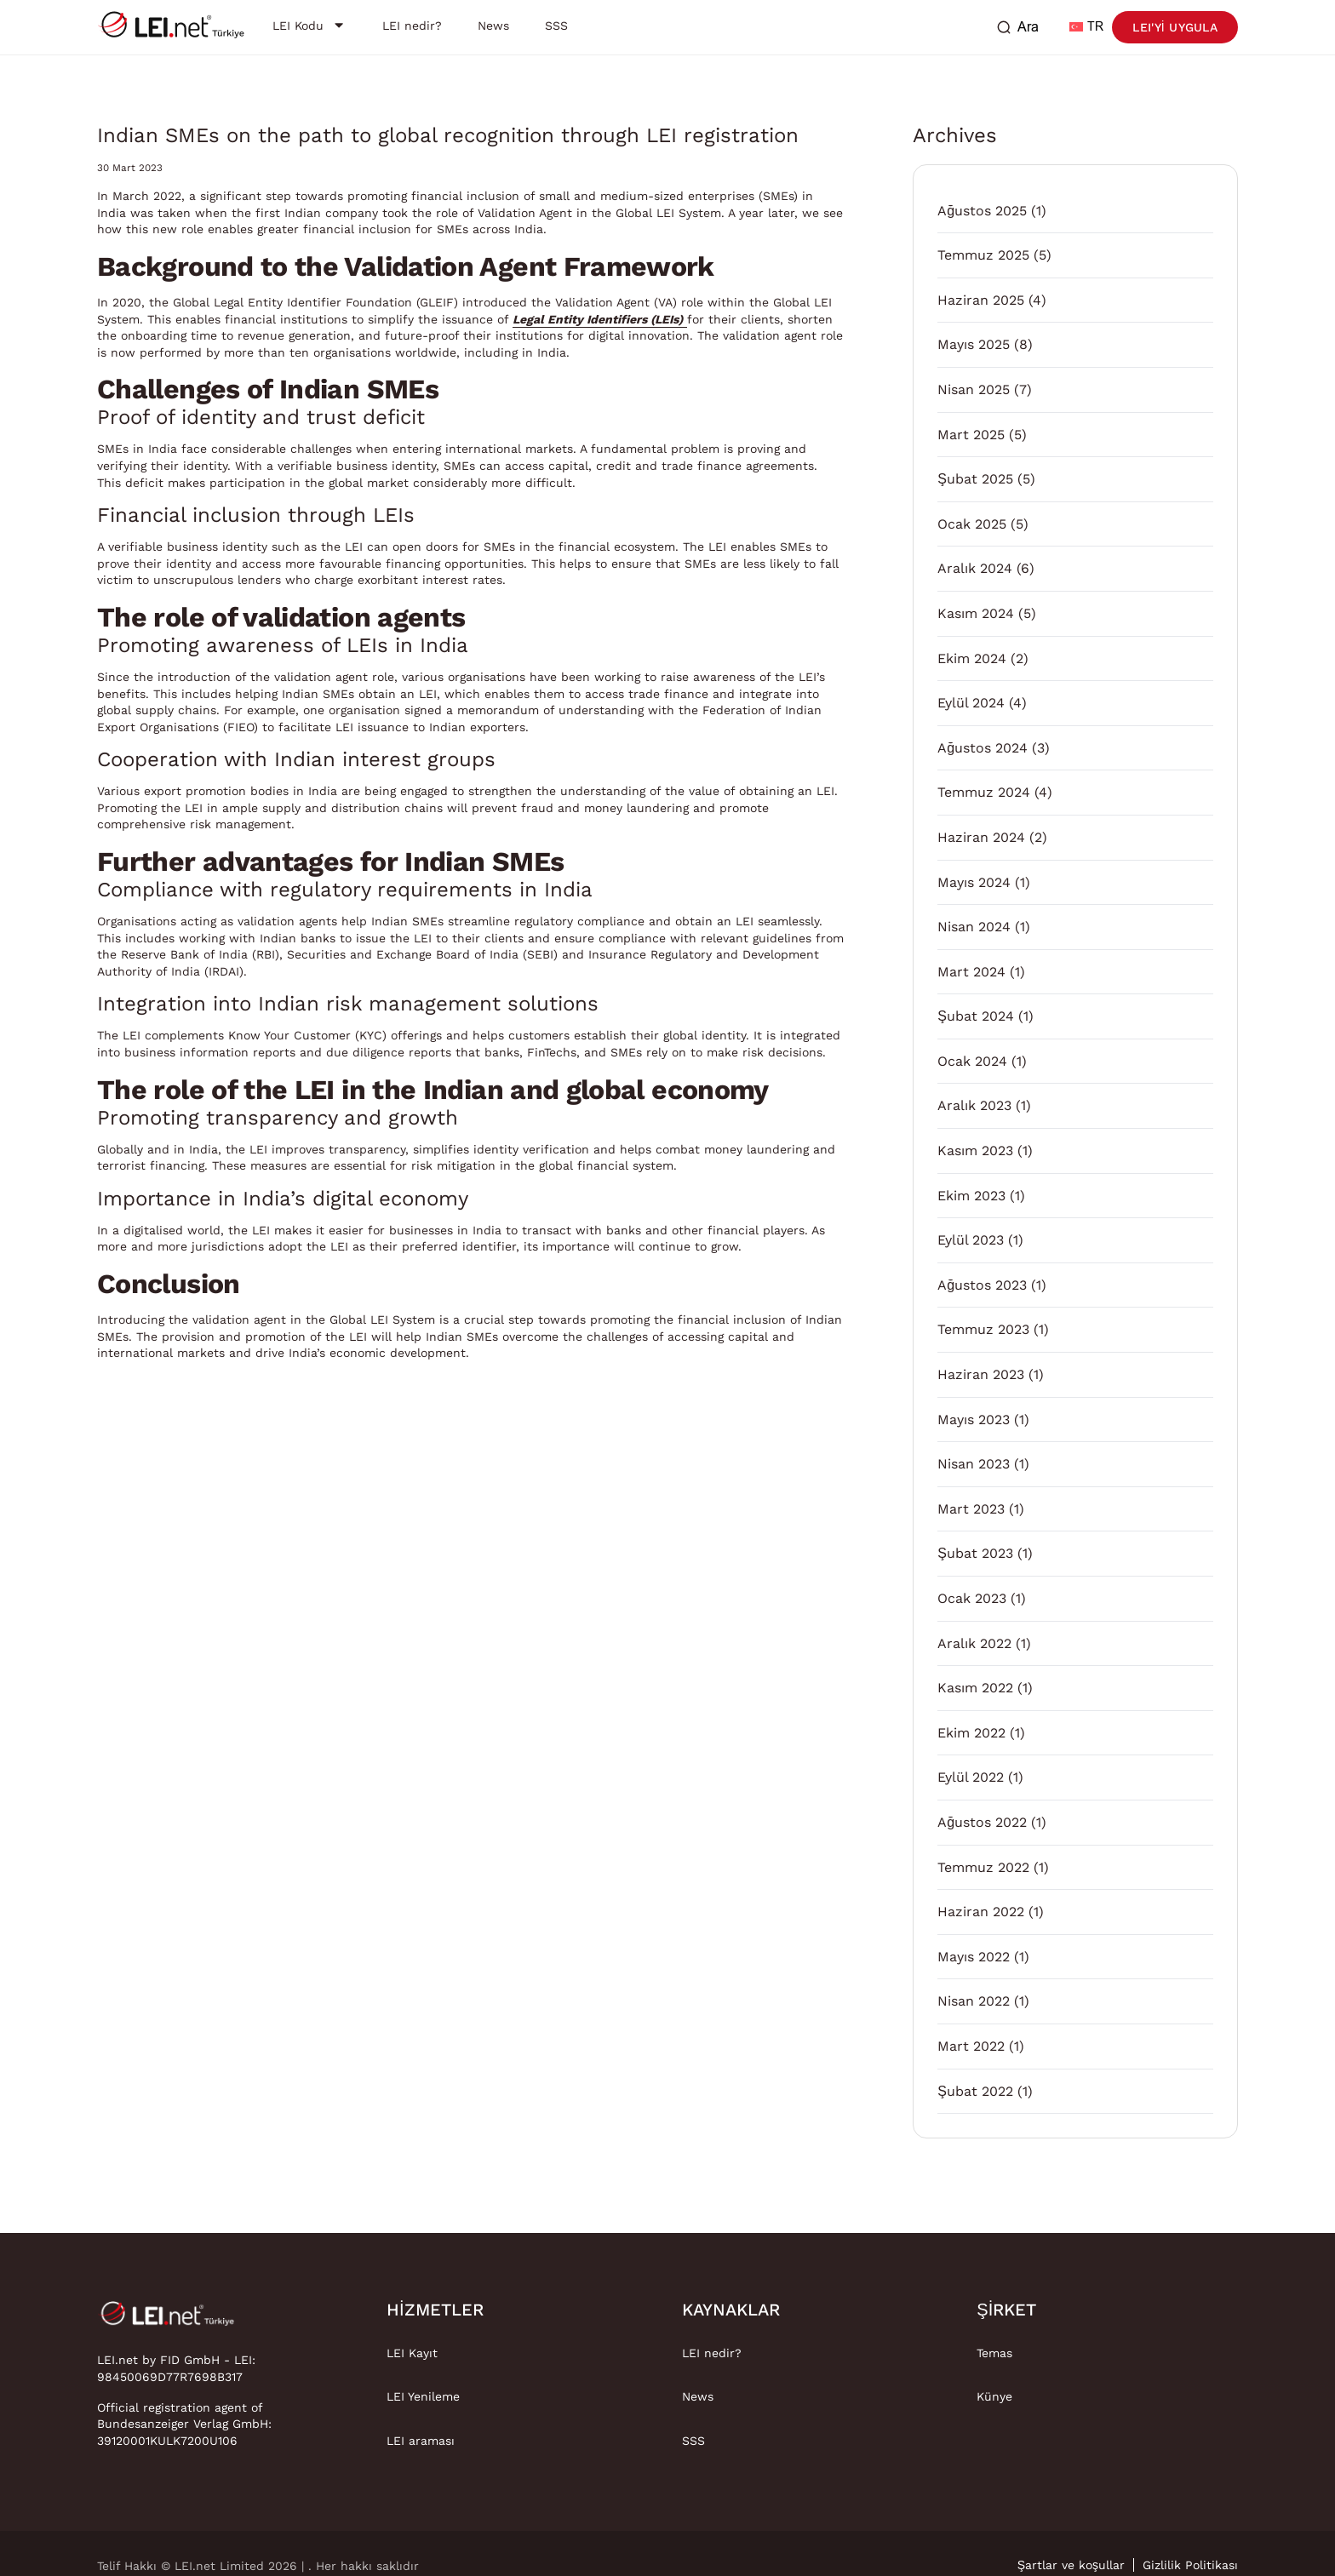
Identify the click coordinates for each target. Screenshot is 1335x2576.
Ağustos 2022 (982, 1822)
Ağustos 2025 (982, 211)
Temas (994, 2353)
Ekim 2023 (971, 1196)
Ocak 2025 (971, 524)
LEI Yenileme (423, 2396)
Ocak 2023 (971, 1598)
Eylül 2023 (970, 1240)
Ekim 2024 (971, 658)
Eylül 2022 (970, 1777)
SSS (693, 2440)
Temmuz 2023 (983, 1329)
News (697, 2396)
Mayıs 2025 (973, 344)
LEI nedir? (712, 2353)
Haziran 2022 (980, 1911)
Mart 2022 (971, 2046)
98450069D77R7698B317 (170, 2377)
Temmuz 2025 (983, 255)
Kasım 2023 (975, 1150)
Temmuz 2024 (983, 792)
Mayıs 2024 (974, 882)
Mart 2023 (971, 1509)
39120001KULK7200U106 (167, 2440)
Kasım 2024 (975, 613)
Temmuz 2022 (983, 1867)
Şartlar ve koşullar (1071, 2565)
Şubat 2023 (975, 1553)
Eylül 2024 (971, 703)
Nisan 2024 (974, 927)
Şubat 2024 (975, 1016)
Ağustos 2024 (982, 748)
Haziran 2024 (981, 837)
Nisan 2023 (973, 1464)
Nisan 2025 (973, 389)
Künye (994, 2396)
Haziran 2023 (980, 1374)
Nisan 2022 (973, 2001)
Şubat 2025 (975, 479)
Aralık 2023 (974, 1105)
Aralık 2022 (974, 1643)
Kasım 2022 (975, 1688)
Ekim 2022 (971, 1733)
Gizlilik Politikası (1190, 2565)
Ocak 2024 (972, 1061)
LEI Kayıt (412, 2353)
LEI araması (421, 2440)
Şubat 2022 (975, 2091)
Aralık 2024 (974, 568)
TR (1086, 27)
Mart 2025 (971, 434)
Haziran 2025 (980, 300)
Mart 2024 (971, 972)
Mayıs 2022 (973, 1957)
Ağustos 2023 (982, 1285)
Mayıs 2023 (973, 1419)
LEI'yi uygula (1175, 27)
